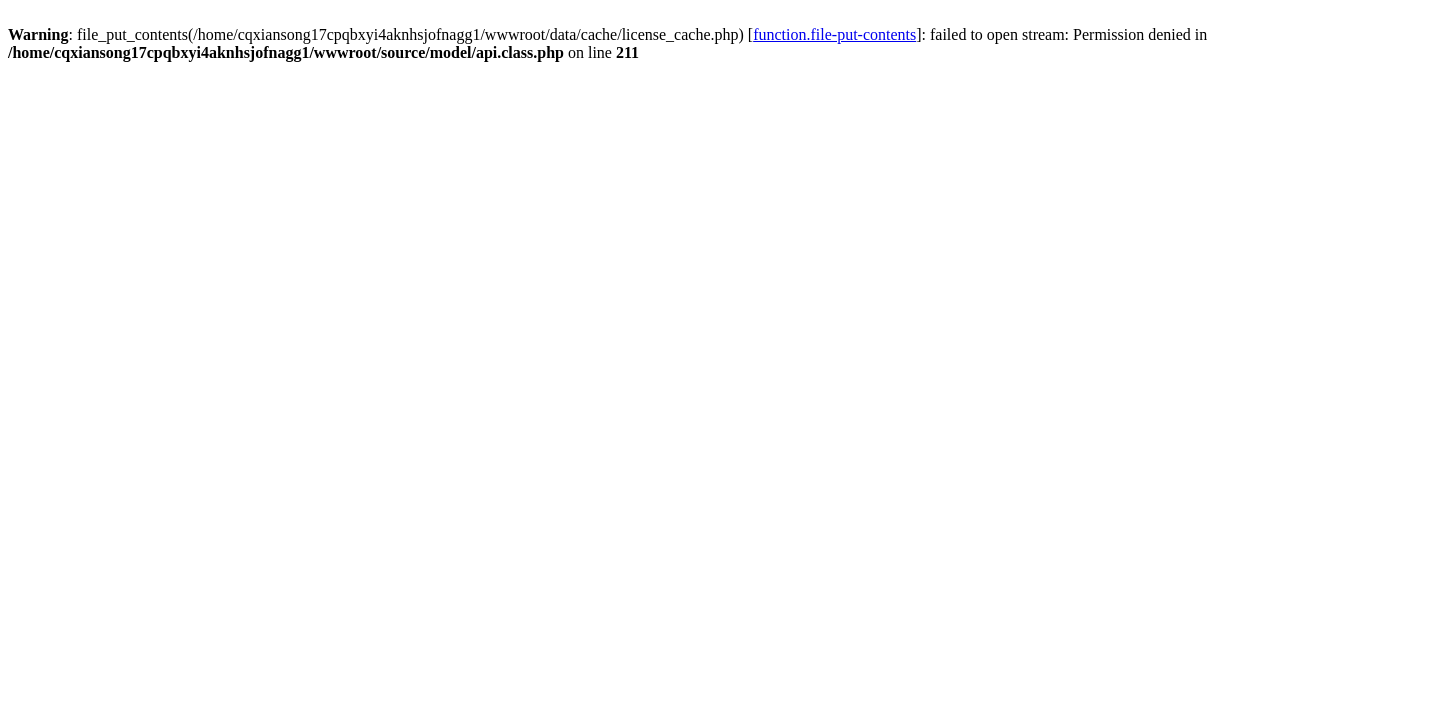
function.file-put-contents (834, 34)
